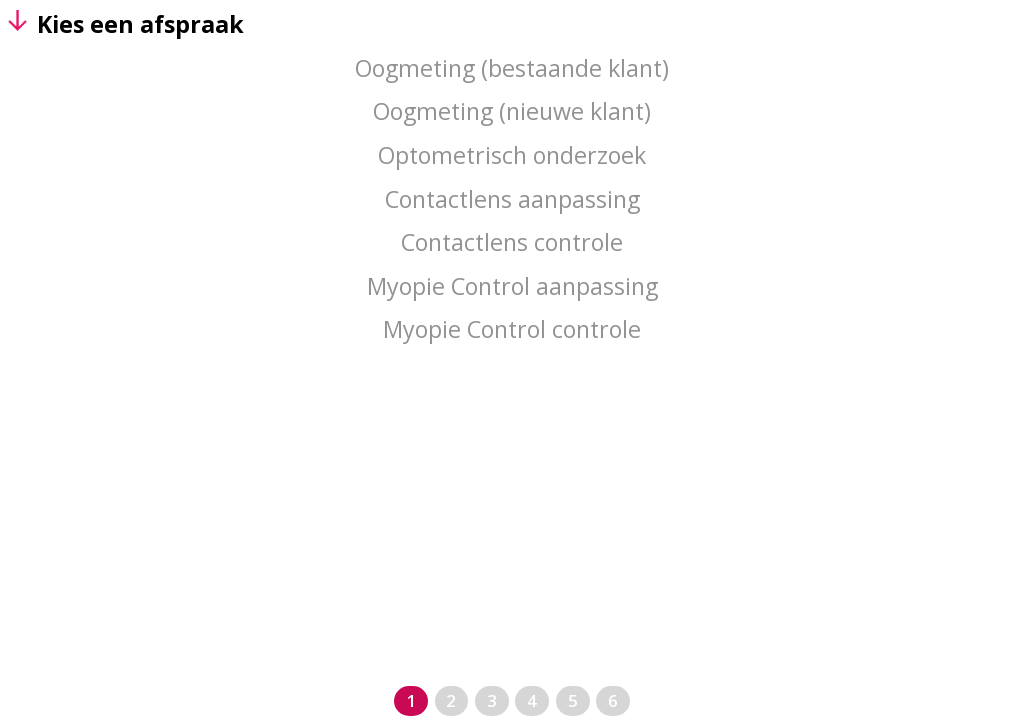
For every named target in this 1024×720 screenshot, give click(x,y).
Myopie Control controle (512, 329)
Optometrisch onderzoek (512, 155)
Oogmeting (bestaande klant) (512, 68)
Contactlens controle (512, 242)
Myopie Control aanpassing (512, 286)
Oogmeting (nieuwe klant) (512, 111)
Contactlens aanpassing (512, 199)
